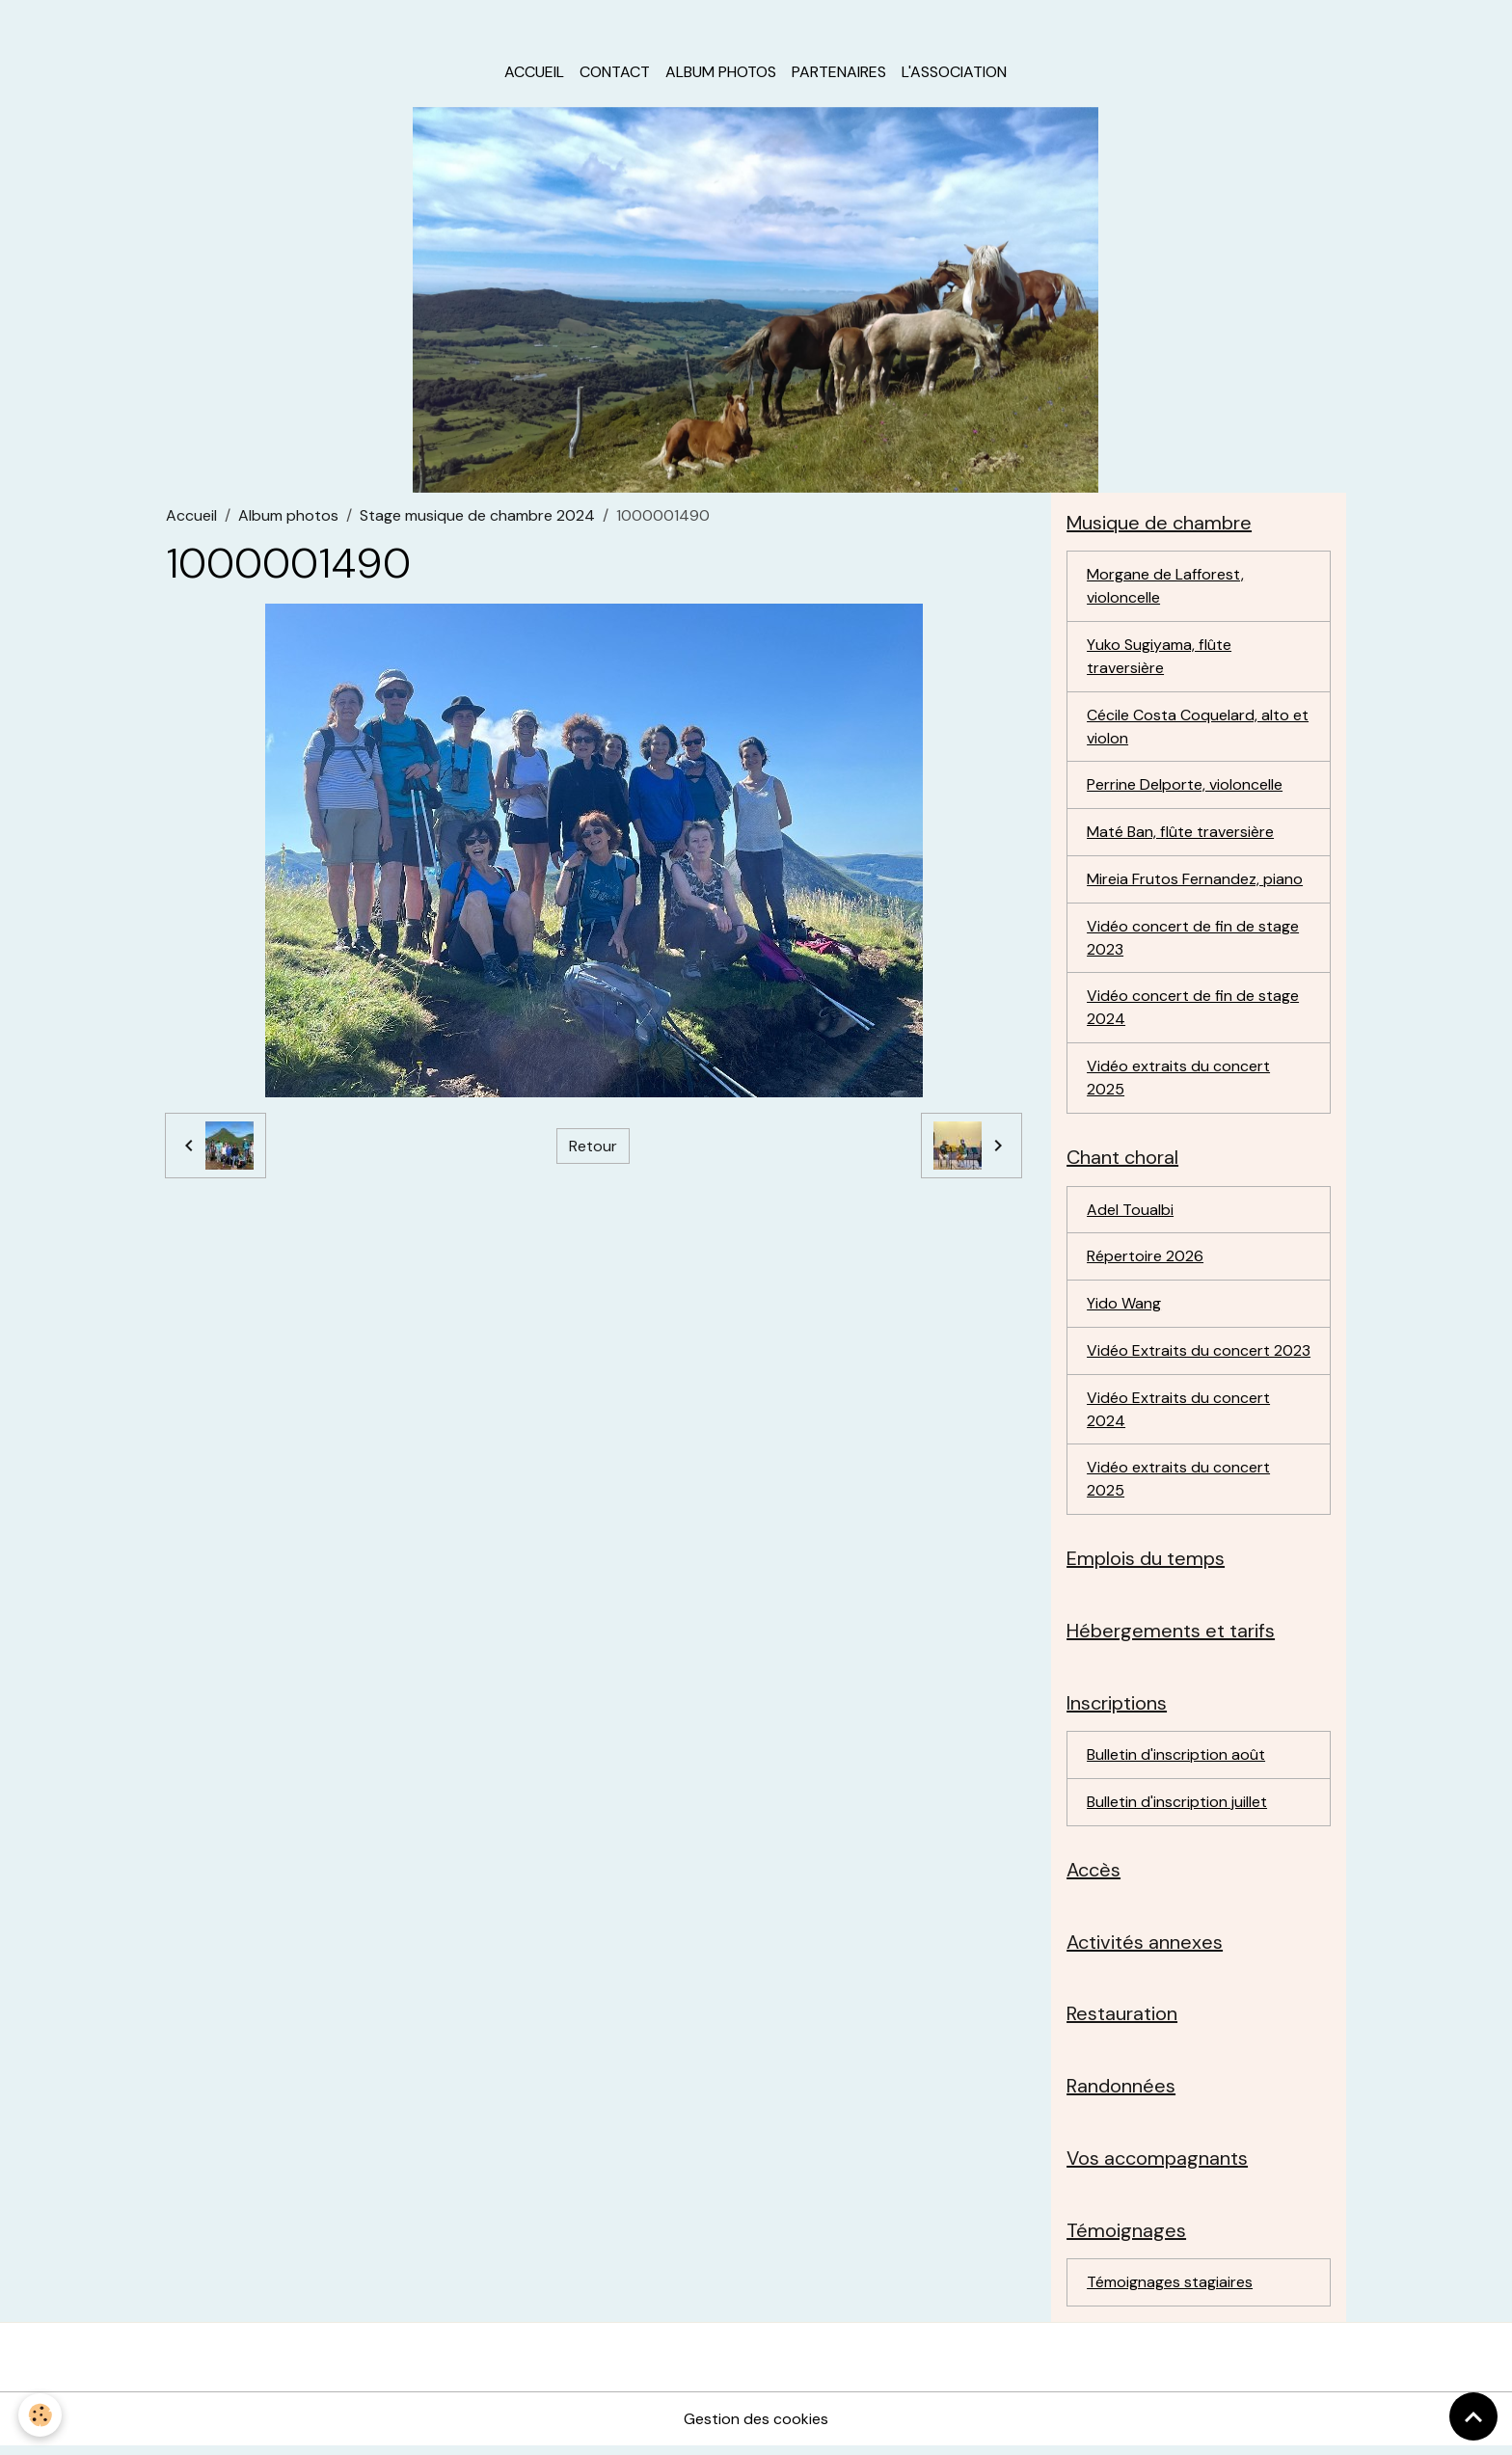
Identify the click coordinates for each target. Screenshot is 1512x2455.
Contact (615, 73)
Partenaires (839, 73)
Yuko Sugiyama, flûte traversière (1159, 658)
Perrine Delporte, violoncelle (1184, 787)
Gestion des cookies (756, 2427)
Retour (593, 1147)
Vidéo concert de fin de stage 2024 (1193, 1011)
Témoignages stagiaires (1170, 2290)
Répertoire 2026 (1145, 1261)
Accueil (534, 73)
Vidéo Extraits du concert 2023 (1198, 1355)
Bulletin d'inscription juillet (1177, 1808)
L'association (954, 73)
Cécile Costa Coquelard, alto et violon (1198, 728)
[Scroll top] (1473, 2416)
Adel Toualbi (1130, 1213)
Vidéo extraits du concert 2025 (1178, 1081)
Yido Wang (1124, 1308)
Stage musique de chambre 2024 (477, 516)
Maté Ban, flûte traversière (1180, 834)
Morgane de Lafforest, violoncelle (1165, 587)
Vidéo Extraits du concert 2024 (1178, 1414)
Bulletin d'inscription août (1176, 1761)
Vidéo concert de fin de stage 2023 (1193, 940)
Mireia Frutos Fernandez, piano (1195, 882)
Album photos (720, 73)
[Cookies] (41, 2415)
